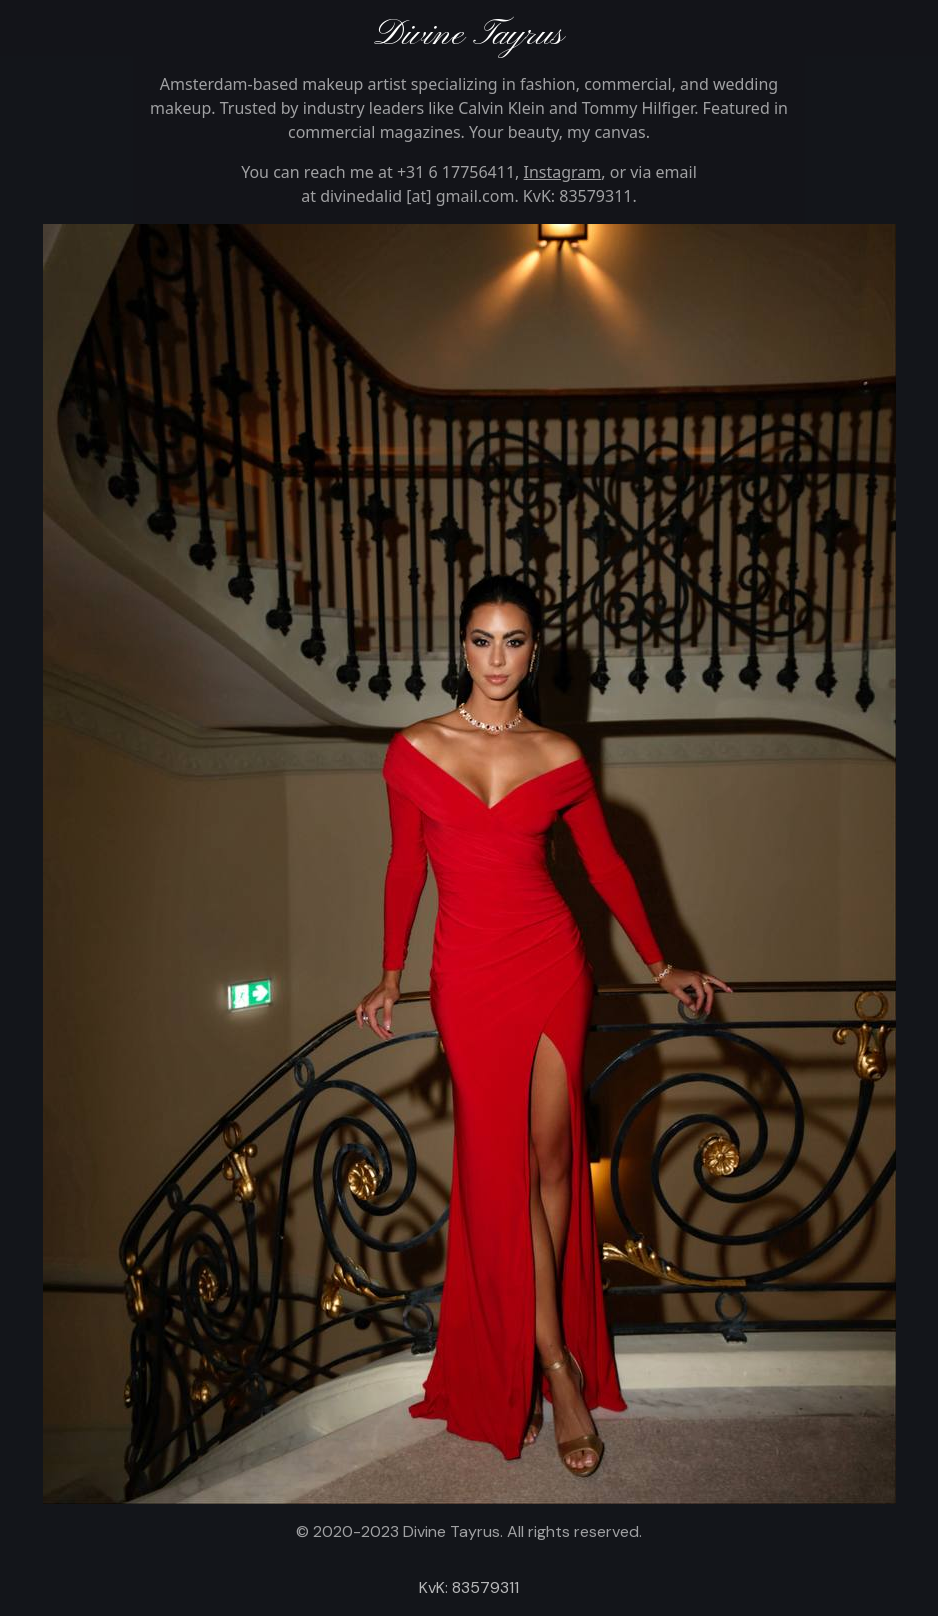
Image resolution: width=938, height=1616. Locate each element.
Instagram (563, 172)
